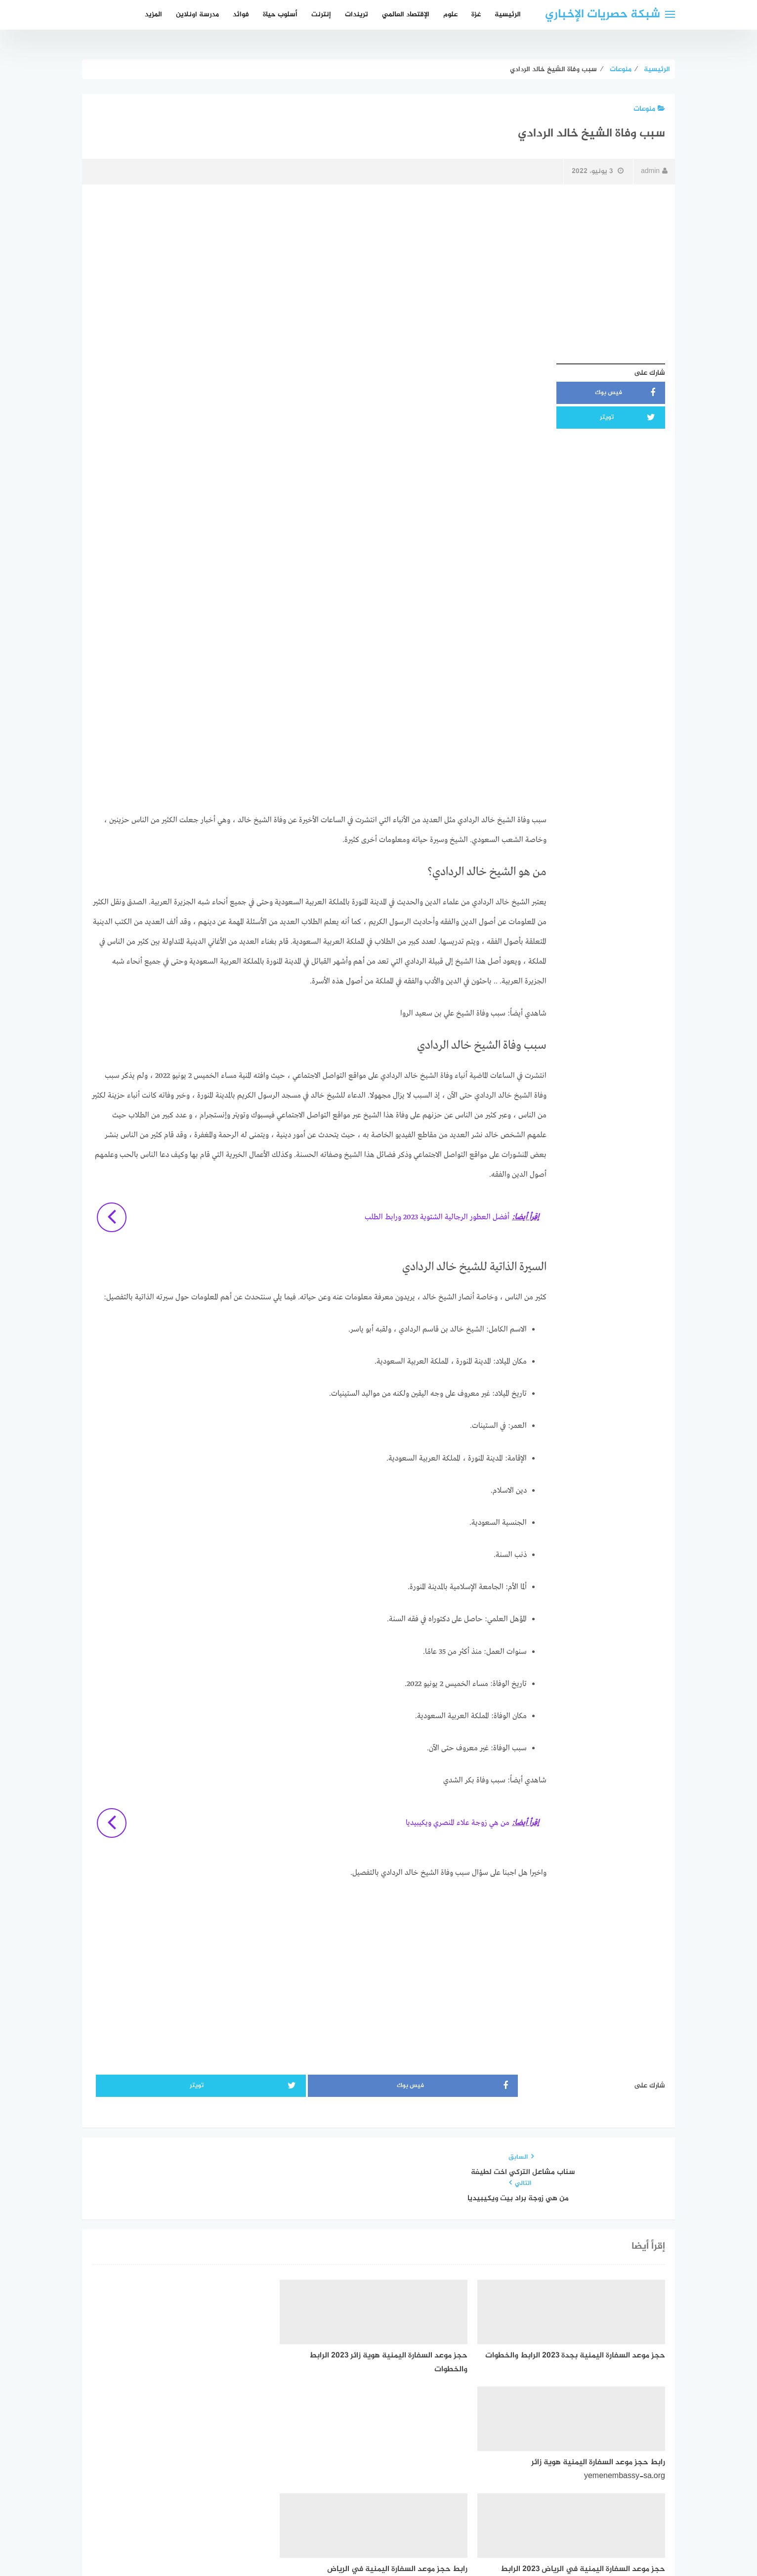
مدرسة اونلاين (197, 14)
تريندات (356, 14)
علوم (450, 14)
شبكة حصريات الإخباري (602, 14)
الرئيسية (508, 14)
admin (654, 171)
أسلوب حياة (280, 14)
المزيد (153, 14)
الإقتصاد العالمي (405, 14)
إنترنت (321, 14)
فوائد (241, 14)
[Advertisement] (378, 263)
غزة (476, 14)
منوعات (649, 109)
